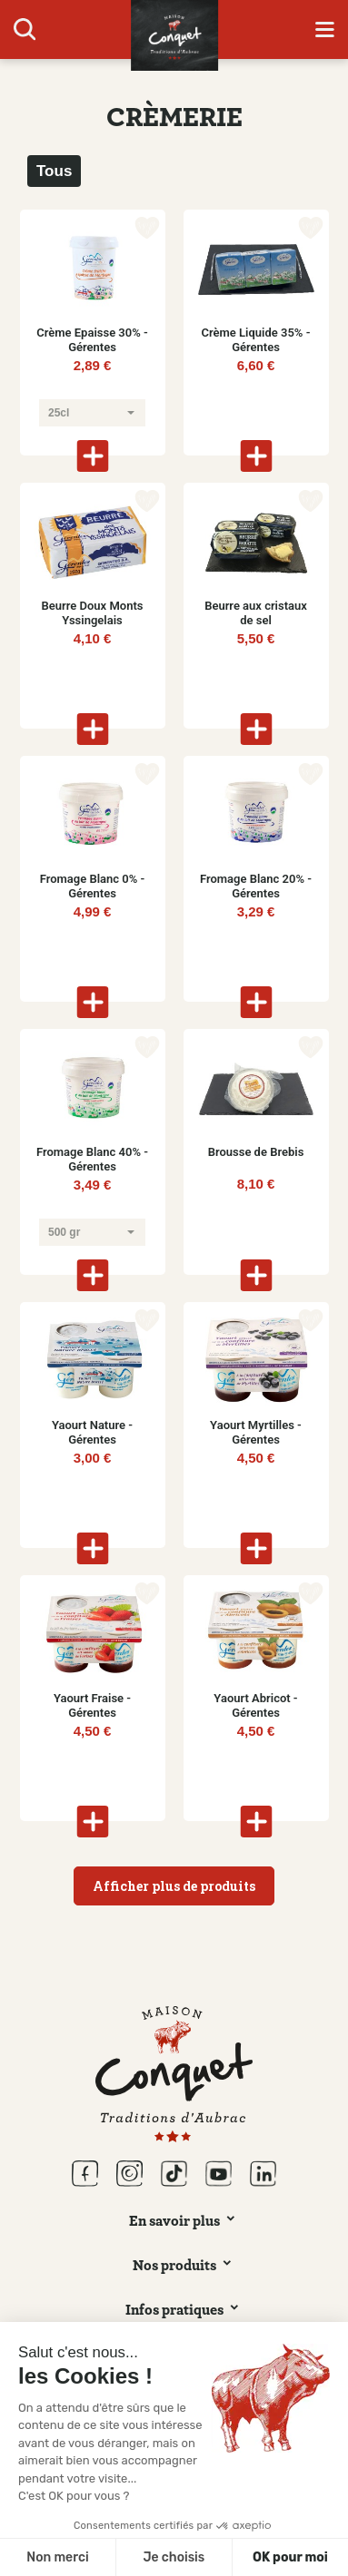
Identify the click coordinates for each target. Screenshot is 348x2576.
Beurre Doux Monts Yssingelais (93, 613)
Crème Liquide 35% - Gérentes (256, 340)
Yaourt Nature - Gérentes (92, 1432)
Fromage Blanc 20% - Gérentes (256, 886)
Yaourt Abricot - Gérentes (255, 1705)
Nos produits (174, 2265)
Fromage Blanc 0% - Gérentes (92, 886)
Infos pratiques (174, 2309)
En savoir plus (174, 2220)
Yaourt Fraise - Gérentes (92, 1705)
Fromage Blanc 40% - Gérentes (92, 1159)
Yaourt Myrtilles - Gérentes (256, 1432)
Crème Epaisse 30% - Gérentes (92, 340)
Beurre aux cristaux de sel (255, 613)
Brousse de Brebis (256, 1152)
